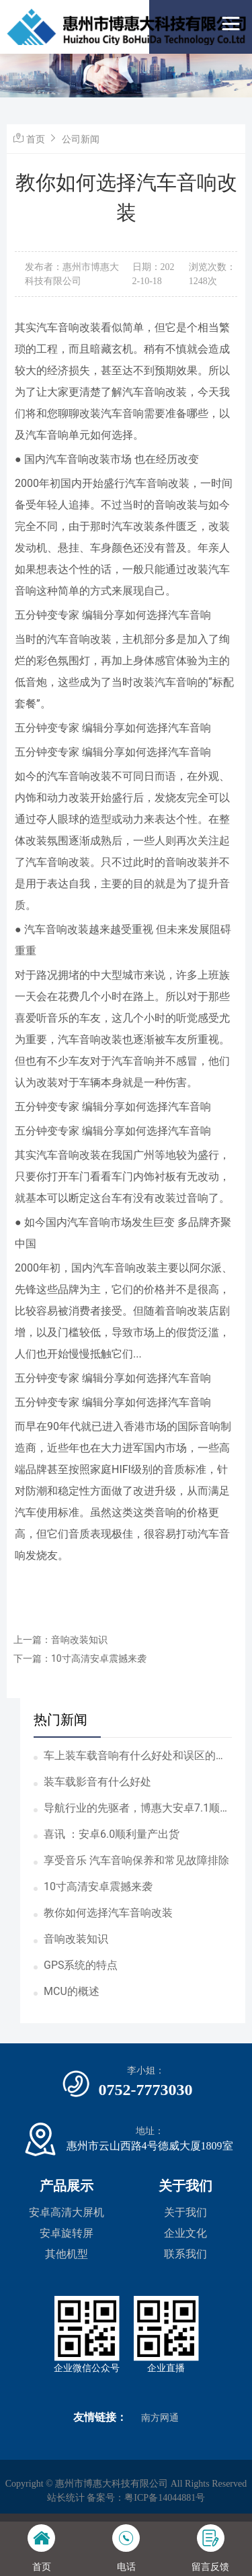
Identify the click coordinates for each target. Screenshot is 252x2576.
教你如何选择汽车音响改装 (108, 1912)
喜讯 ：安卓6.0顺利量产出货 (111, 1834)
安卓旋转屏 (66, 2233)
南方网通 (160, 2418)
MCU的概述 (71, 1991)
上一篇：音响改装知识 (60, 1639)
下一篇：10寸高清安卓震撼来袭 (79, 1658)
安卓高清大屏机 (66, 2212)
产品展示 (66, 2185)
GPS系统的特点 (81, 1965)
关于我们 (185, 2185)
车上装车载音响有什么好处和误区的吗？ (130, 1756)
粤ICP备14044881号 (164, 2498)
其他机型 (66, 2254)
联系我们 (185, 2254)
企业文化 (185, 2233)
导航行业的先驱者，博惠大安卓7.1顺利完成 (137, 1809)
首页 (35, 139)
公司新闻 (80, 139)
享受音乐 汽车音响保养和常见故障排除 (136, 1860)
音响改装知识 (76, 1939)
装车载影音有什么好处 (97, 1781)
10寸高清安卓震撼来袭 (98, 1886)
